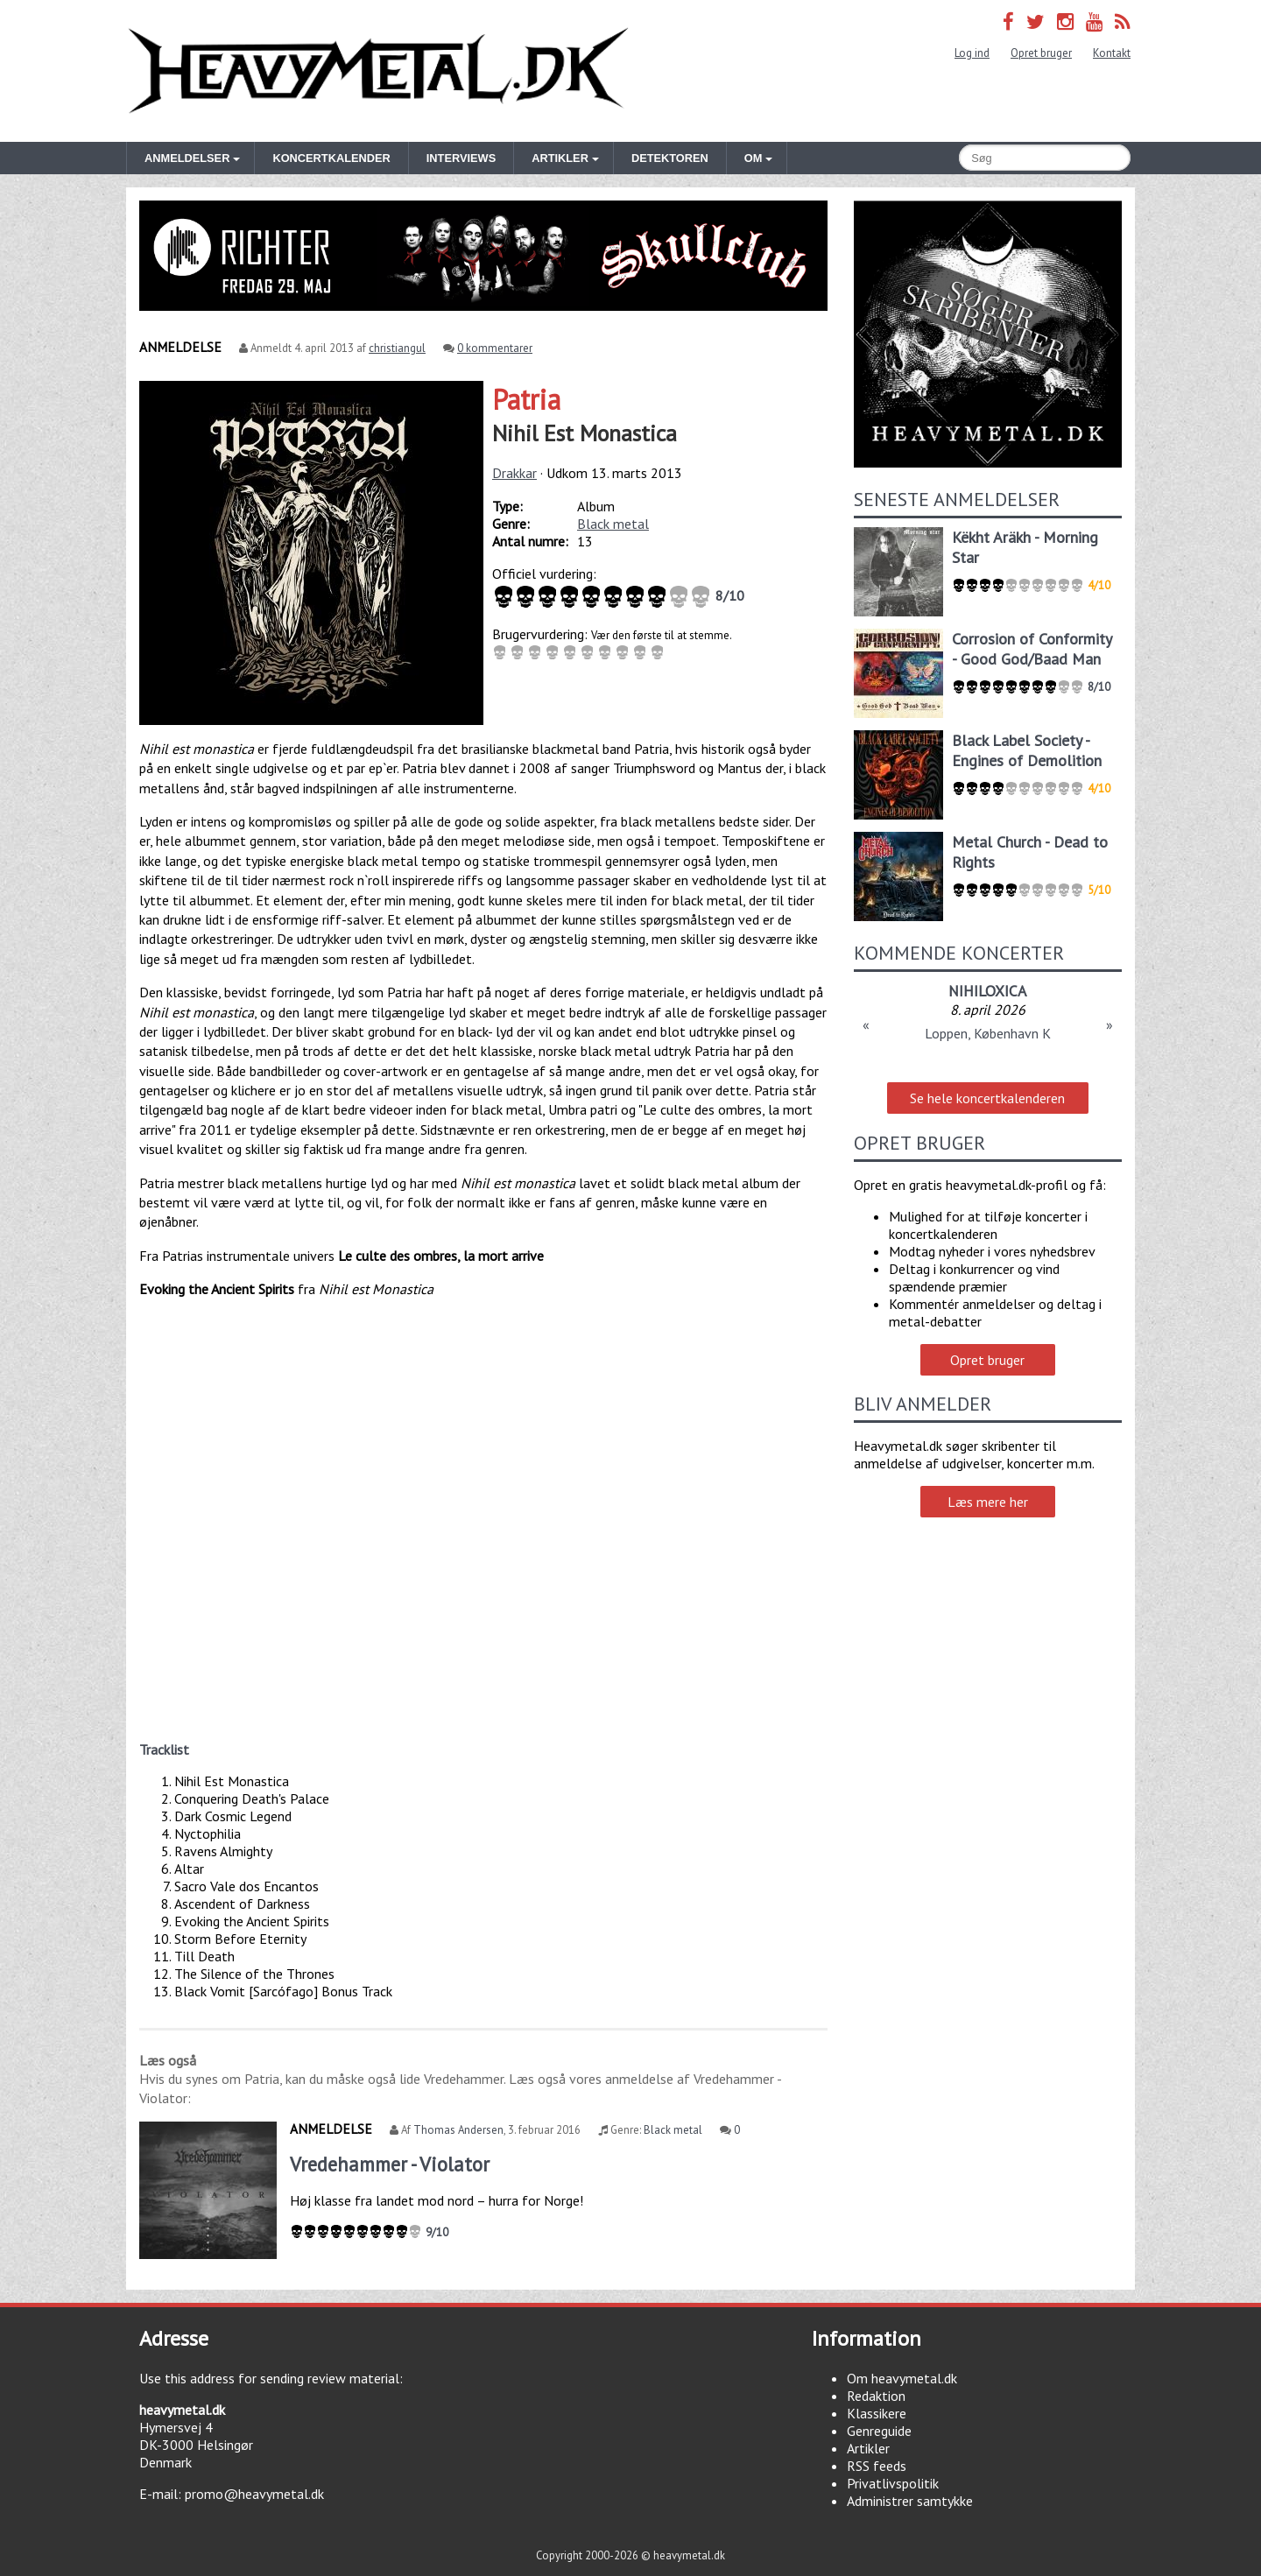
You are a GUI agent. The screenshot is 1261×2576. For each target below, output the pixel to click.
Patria (526, 399)
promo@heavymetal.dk (254, 2493)
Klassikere (876, 2413)
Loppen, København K (988, 1033)
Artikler (868, 2448)
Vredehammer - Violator (390, 2164)
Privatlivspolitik (893, 2483)
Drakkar (514, 473)
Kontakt (1112, 53)
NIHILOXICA (987, 991)
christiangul (397, 348)
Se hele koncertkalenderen (987, 1098)
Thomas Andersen (458, 2129)
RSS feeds (876, 2465)
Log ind (972, 53)
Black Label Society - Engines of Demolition (1027, 750)
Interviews (461, 158)
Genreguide (879, 2430)
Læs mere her (988, 1501)
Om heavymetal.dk (902, 2378)
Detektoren (669, 158)
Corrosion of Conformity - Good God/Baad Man (1031, 649)
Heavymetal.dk (378, 71)
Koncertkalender (331, 158)
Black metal (613, 523)
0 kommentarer (494, 348)
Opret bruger (1041, 53)
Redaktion (876, 2395)
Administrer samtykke (910, 2500)
